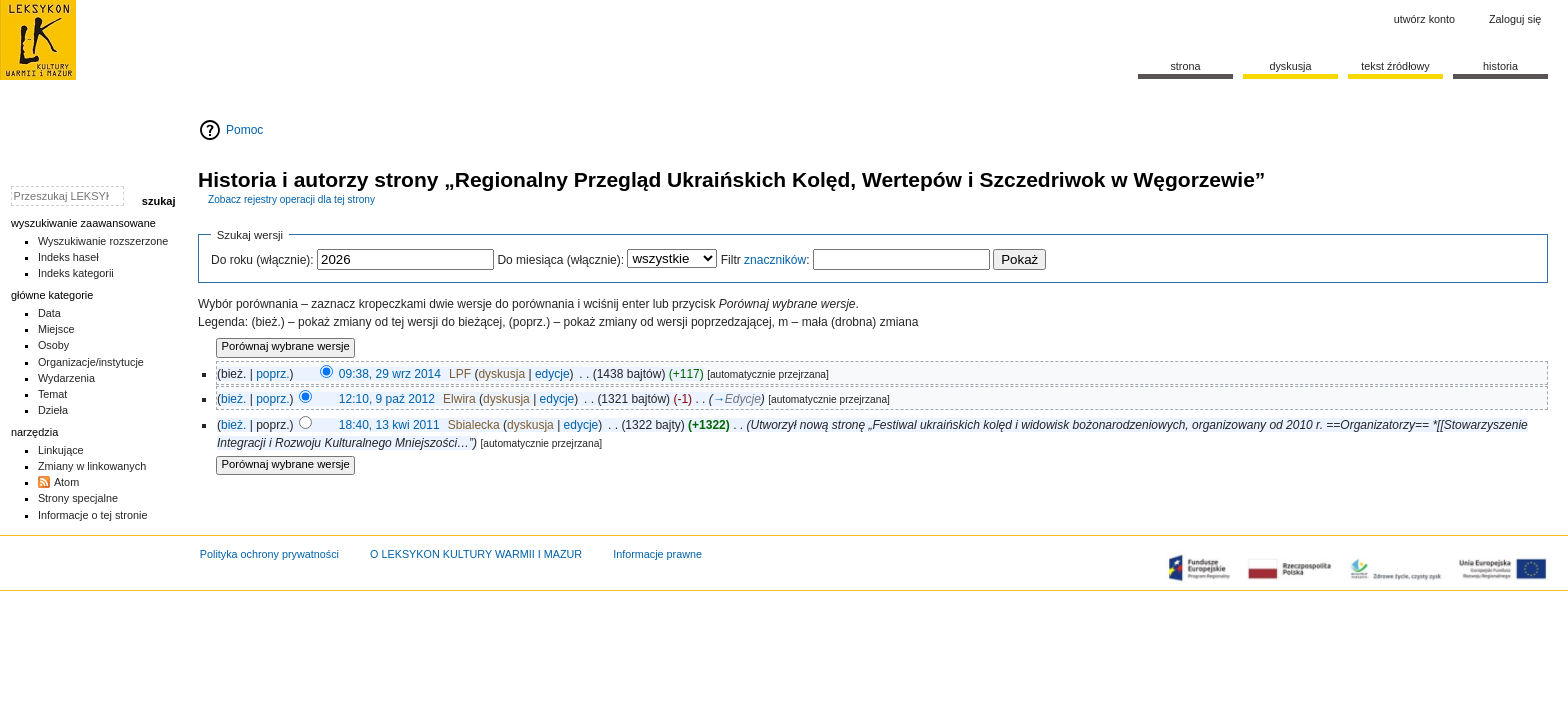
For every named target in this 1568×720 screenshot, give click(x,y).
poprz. (272, 374)
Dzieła (53, 410)
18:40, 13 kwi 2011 (389, 425)
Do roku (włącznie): (262, 260)
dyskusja (501, 374)
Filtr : (765, 260)
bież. (233, 399)
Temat (53, 394)
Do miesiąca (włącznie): (560, 260)
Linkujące (61, 450)
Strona (1185, 66)
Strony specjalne (78, 498)
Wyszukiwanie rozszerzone (103, 241)
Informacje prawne (657, 554)
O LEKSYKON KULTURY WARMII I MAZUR (476, 554)
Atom (66, 482)
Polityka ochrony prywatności (269, 554)
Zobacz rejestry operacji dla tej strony (291, 199)
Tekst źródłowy (1395, 66)
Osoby (53, 345)
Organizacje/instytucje (91, 362)
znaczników (775, 260)
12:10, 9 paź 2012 (387, 399)
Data (49, 313)
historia (1500, 66)
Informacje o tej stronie (93, 515)
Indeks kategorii (76, 273)
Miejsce (56, 329)
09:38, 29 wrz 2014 (390, 374)
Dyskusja (1290, 66)
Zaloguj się (1515, 19)
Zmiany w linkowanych (92, 466)
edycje (552, 374)
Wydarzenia (66, 378)
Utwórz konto (1424, 19)
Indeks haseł (68, 257)
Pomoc (244, 130)
